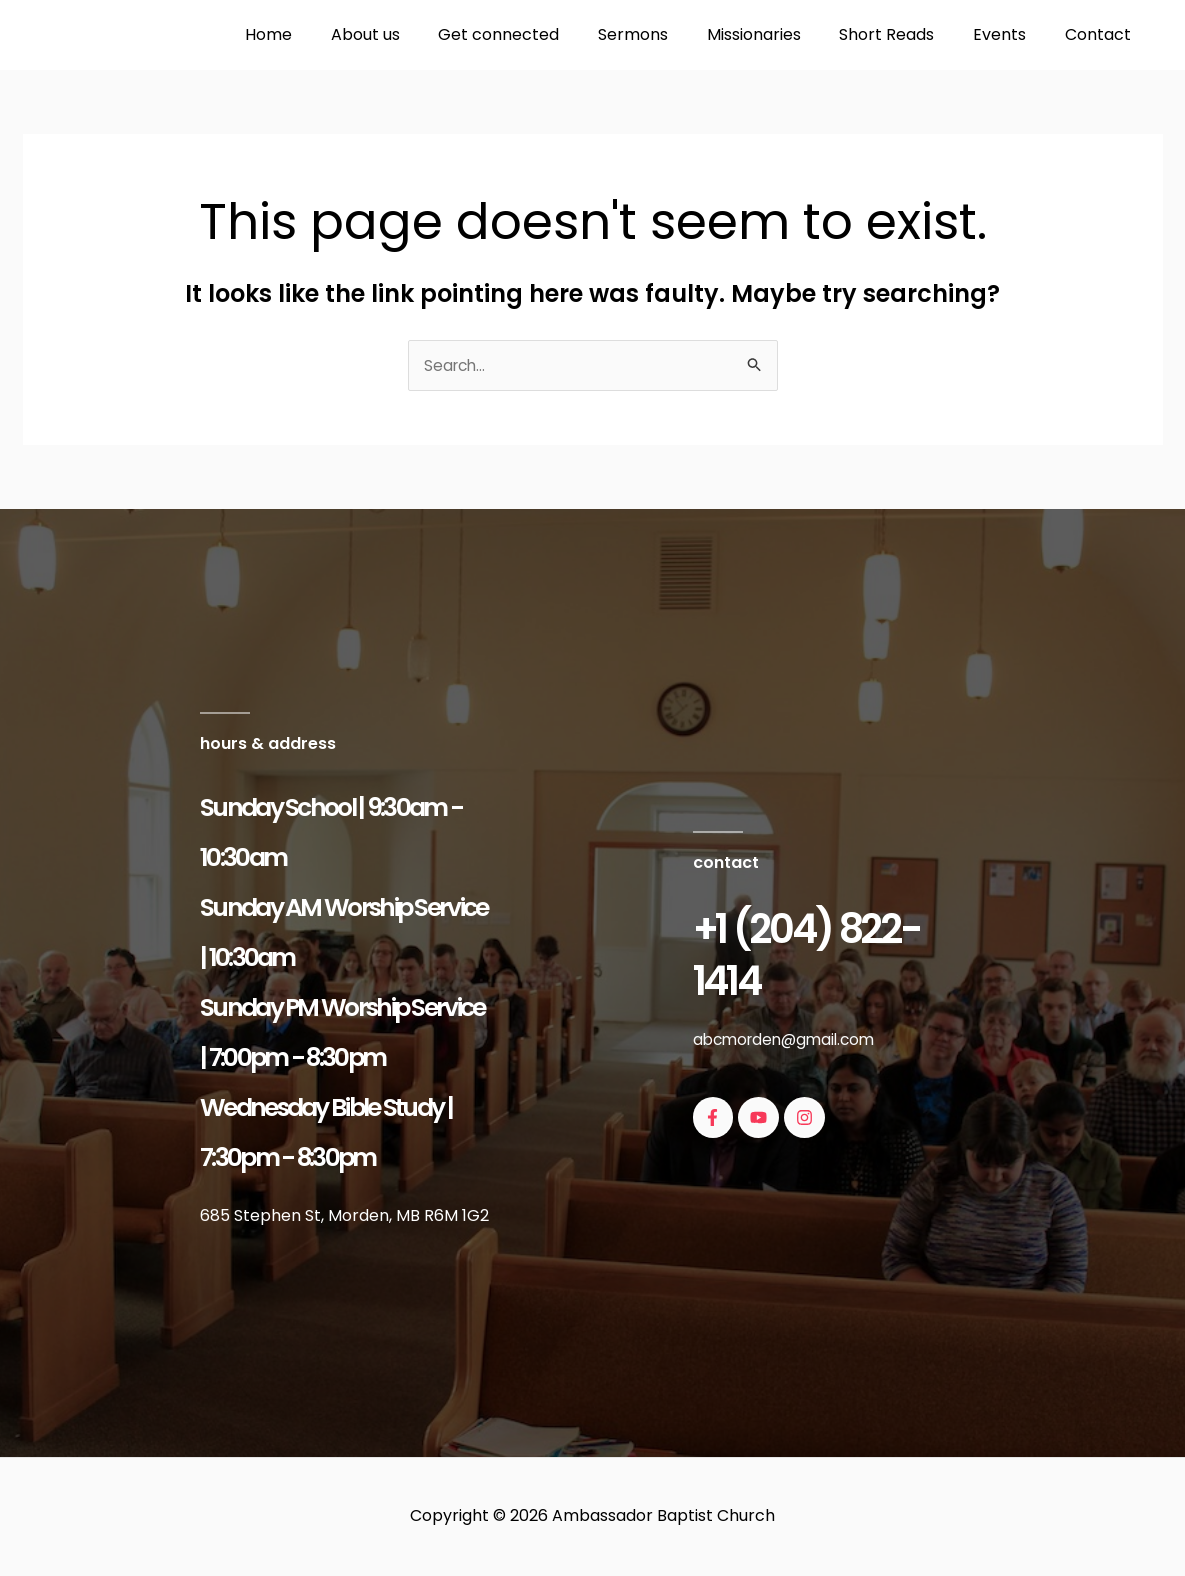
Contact (1101, 34)
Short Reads (903, 34)
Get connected (535, 34)
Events (1009, 34)
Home (318, 34)
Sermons (663, 34)
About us (408, 34)
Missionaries (777, 34)
